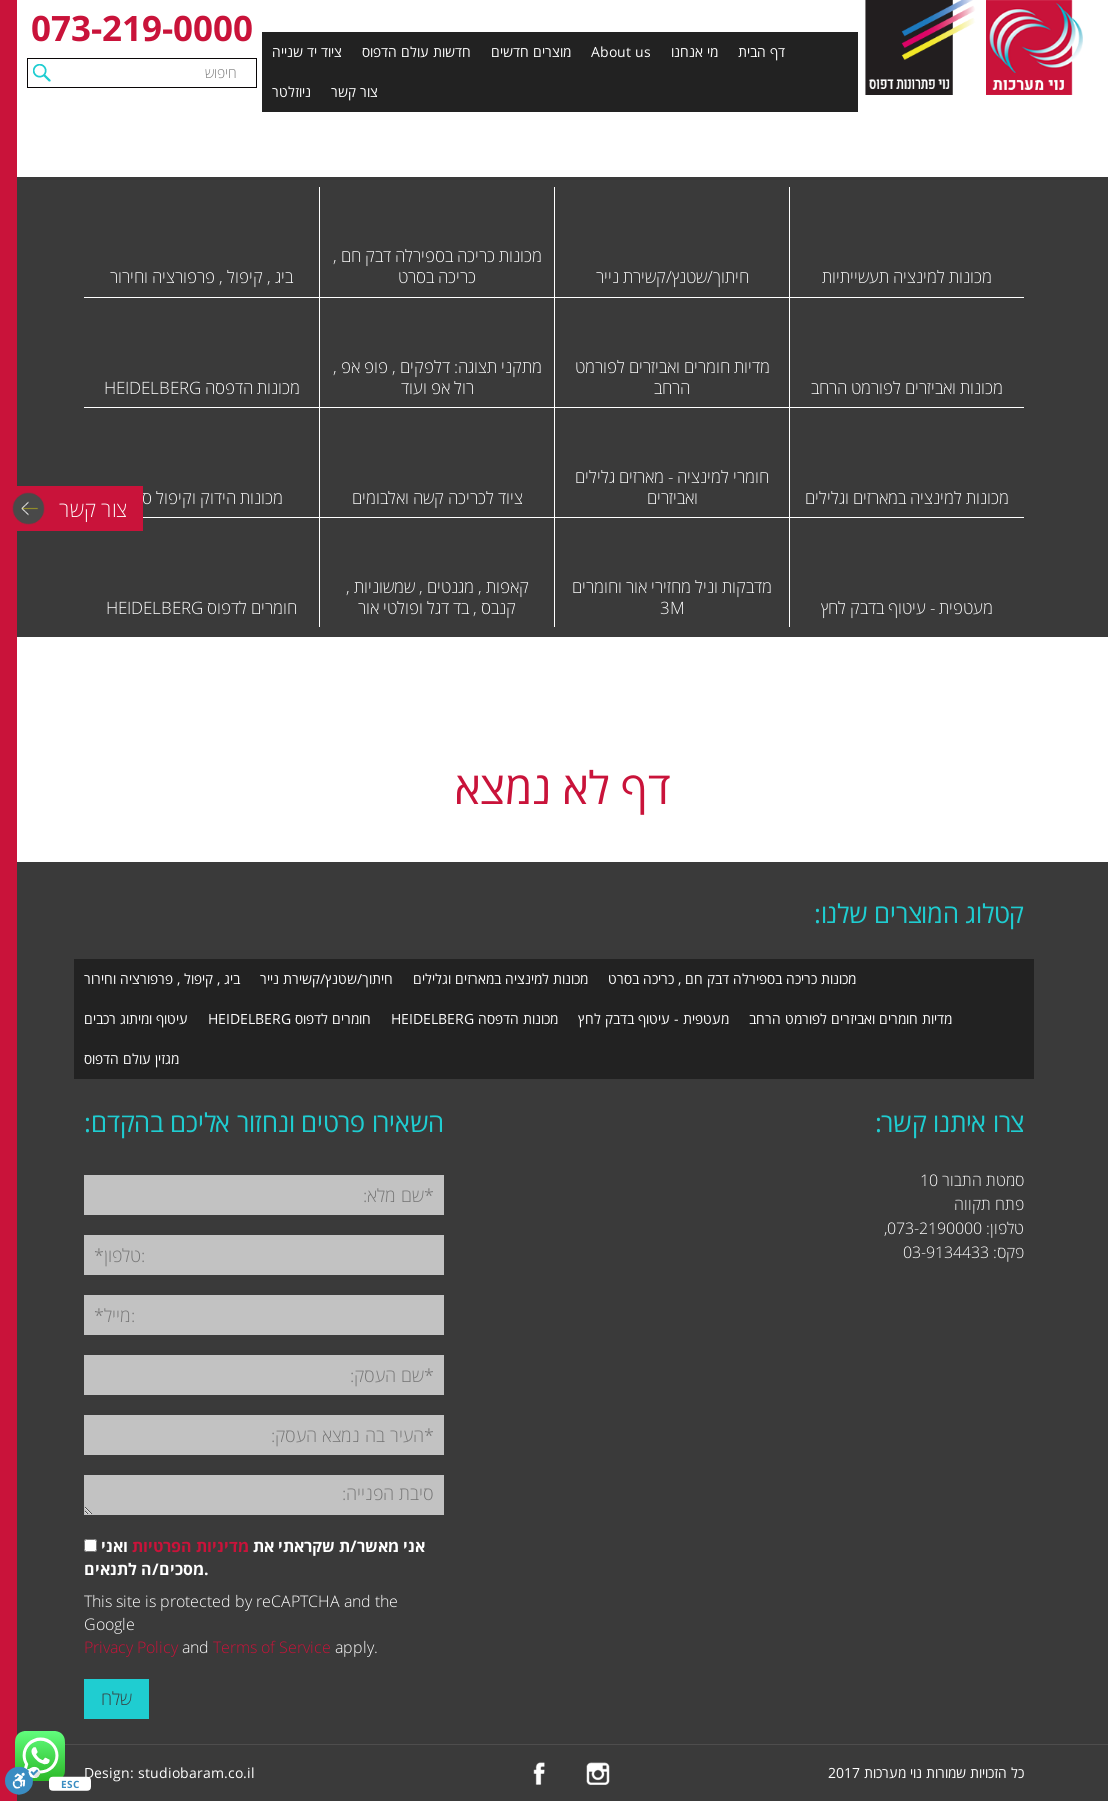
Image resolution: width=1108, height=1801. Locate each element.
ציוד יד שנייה (307, 51)
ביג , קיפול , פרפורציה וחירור (162, 978)
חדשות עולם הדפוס (416, 51)
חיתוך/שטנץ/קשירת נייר (326, 978)
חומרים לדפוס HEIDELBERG (289, 1018)
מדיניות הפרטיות (190, 1546)
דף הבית (761, 51)
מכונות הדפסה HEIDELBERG (474, 1018)
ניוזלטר (291, 91)
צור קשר (354, 91)
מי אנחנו (694, 51)
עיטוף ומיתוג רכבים (136, 1018)
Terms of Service (272, 1647)
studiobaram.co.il (196, 1772)
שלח (116, 1698)
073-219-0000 (142, 27)
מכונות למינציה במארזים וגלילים (500, 978)
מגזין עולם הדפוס (131, 1058)
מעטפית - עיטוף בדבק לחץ (653, 1018)
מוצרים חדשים (531, 51)
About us (621, 51)
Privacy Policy (131, 1647)
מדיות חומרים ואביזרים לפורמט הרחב (850, 1018)
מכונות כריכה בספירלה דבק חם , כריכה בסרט (732, 978)
